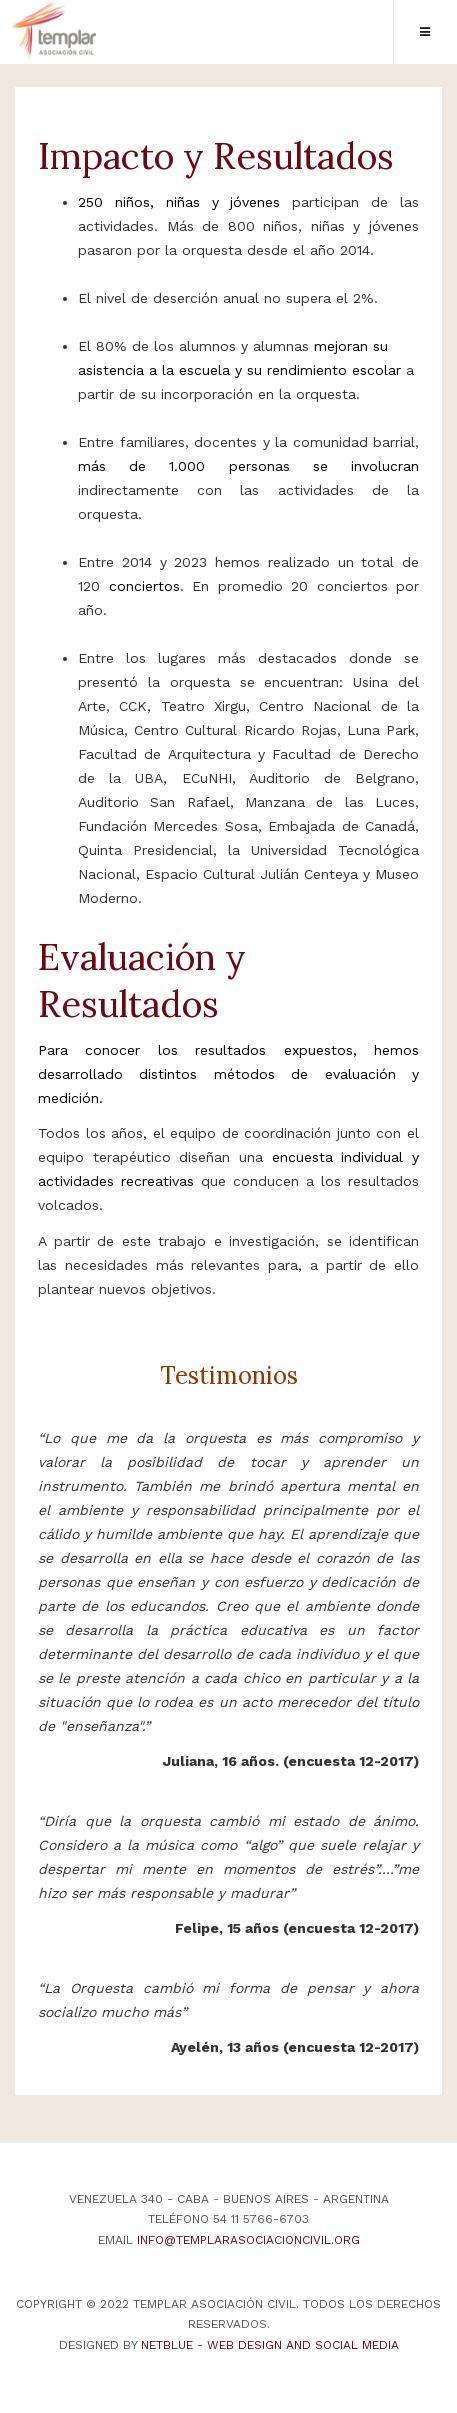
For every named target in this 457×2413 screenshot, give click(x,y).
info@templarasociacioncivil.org (248, 2240)
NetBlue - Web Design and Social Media (270, 2345)
